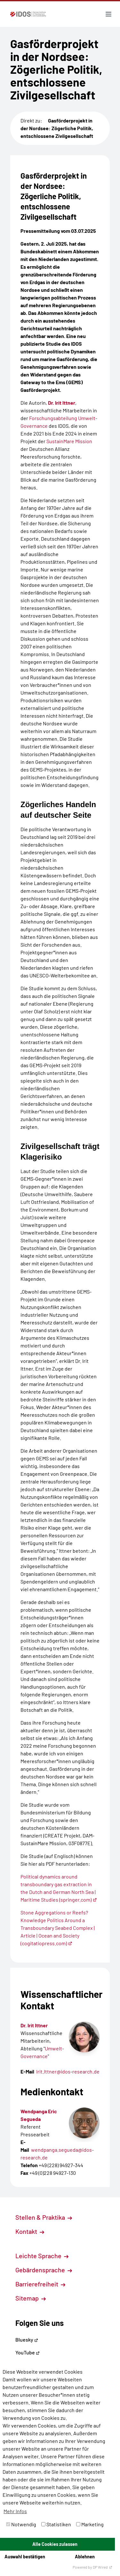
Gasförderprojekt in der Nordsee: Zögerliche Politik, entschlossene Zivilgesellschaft (56, 128)
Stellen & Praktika (43, 2217)
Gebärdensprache (43, 2270)
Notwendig (21, 2524)
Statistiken (56, 2524)
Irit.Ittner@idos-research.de (68, 2071)
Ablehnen (85, 2556)
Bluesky (26, 2339)
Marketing (90, 2524)
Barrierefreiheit (40, 2284)
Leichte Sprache (41, 2255)
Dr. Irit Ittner (61, 403)
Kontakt (29, 2231)
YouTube (27, 2352)
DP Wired (102, 2567)
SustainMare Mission (69, 441)
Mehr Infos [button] (15, 2511)
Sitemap (30, 2298)
